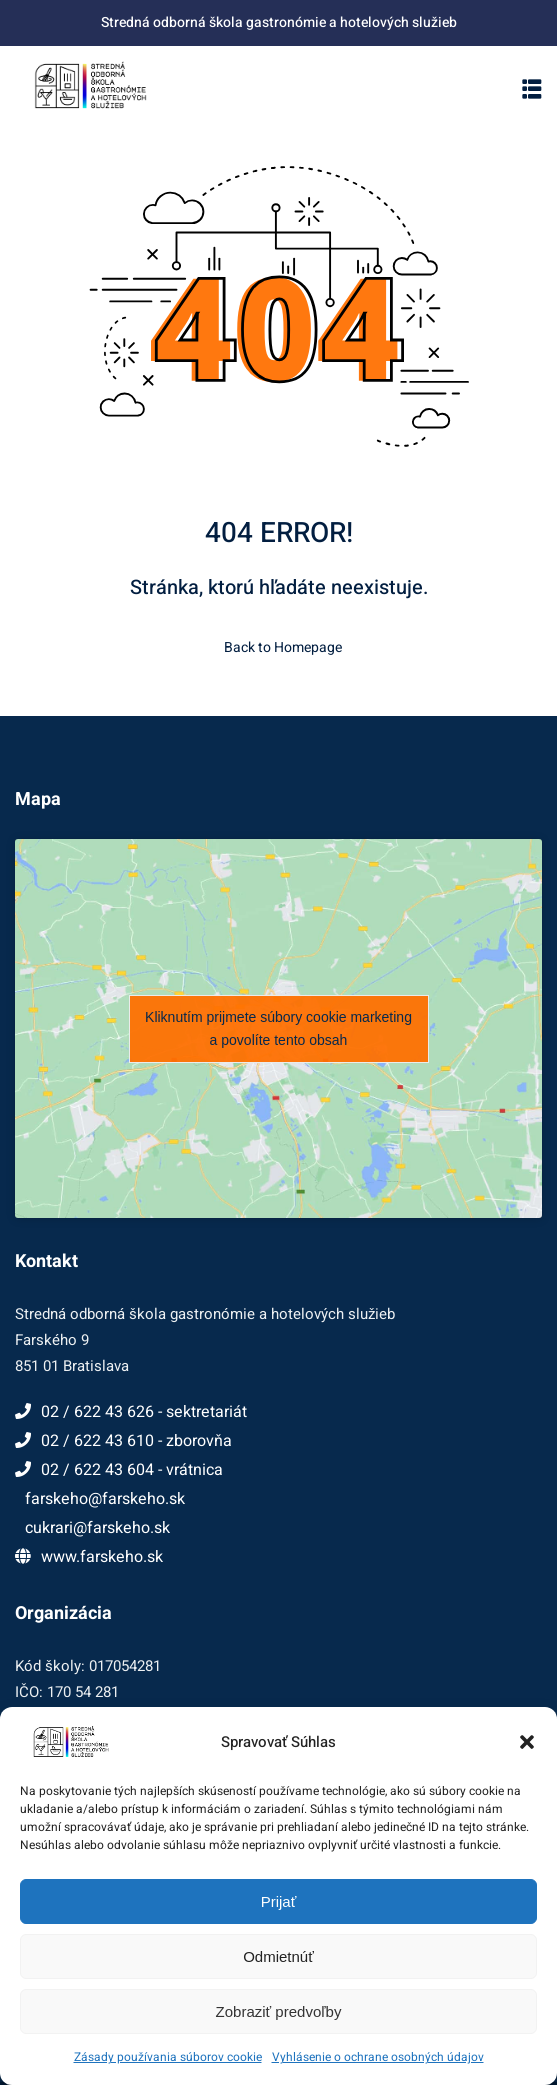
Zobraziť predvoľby (279, 2011)
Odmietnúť (278, 1956)
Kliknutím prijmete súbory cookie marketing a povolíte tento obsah (278, 1028)
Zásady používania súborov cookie (168, 2057)
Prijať (279, 1901)
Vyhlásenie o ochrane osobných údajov (378, 2057)
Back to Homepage (279, 647)
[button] (527, 1742)
